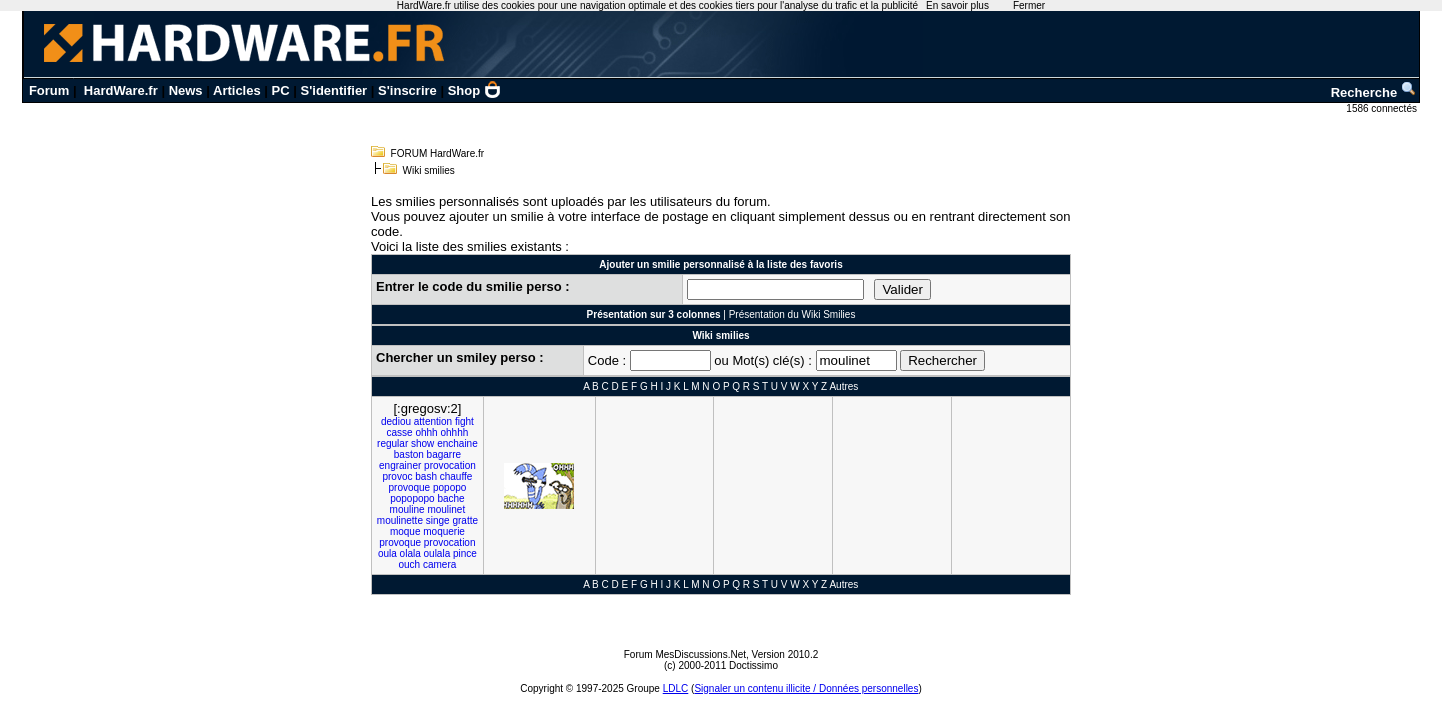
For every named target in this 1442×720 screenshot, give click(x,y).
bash (426, 476)
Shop (475, 90)
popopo (449, 487)
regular (392, 443)
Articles (237, 90)
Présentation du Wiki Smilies (792, 314)
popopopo (412, 498)
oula (387, 553)
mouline (407, 509)
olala (410, 553)
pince (465, 553)
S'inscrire (407, 90)
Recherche (1374, 92)
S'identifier (334, 90)
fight (464, 421)
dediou (396, 421)
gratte (465, 520)
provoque (409, 487)
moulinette (400, 520)
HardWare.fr (121, 90)
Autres (843, 386)
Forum (49, 90)
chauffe (456, 476)
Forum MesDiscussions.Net (685, 654)
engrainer (400, 465)
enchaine (457, 443)
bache (450, 498)
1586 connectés (1382, 108)
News (186, 90)
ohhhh (454, 432)
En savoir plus (957, 5)
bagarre (444, 454)
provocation (450, 465)
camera (439, 564)
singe (438, 520)
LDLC (676, 688)
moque (405, 531)
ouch (410, 564)
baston (409, 454)
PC (281, 90)
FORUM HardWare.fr (438, 153)
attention (433, 421)
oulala (437, 553)
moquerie (444, 531)
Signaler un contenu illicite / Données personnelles (806, 688)
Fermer (1029, 5)
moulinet (446, 509)
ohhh (426, 432)
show (422, 443)
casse (400, 432)
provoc (397, 476)
